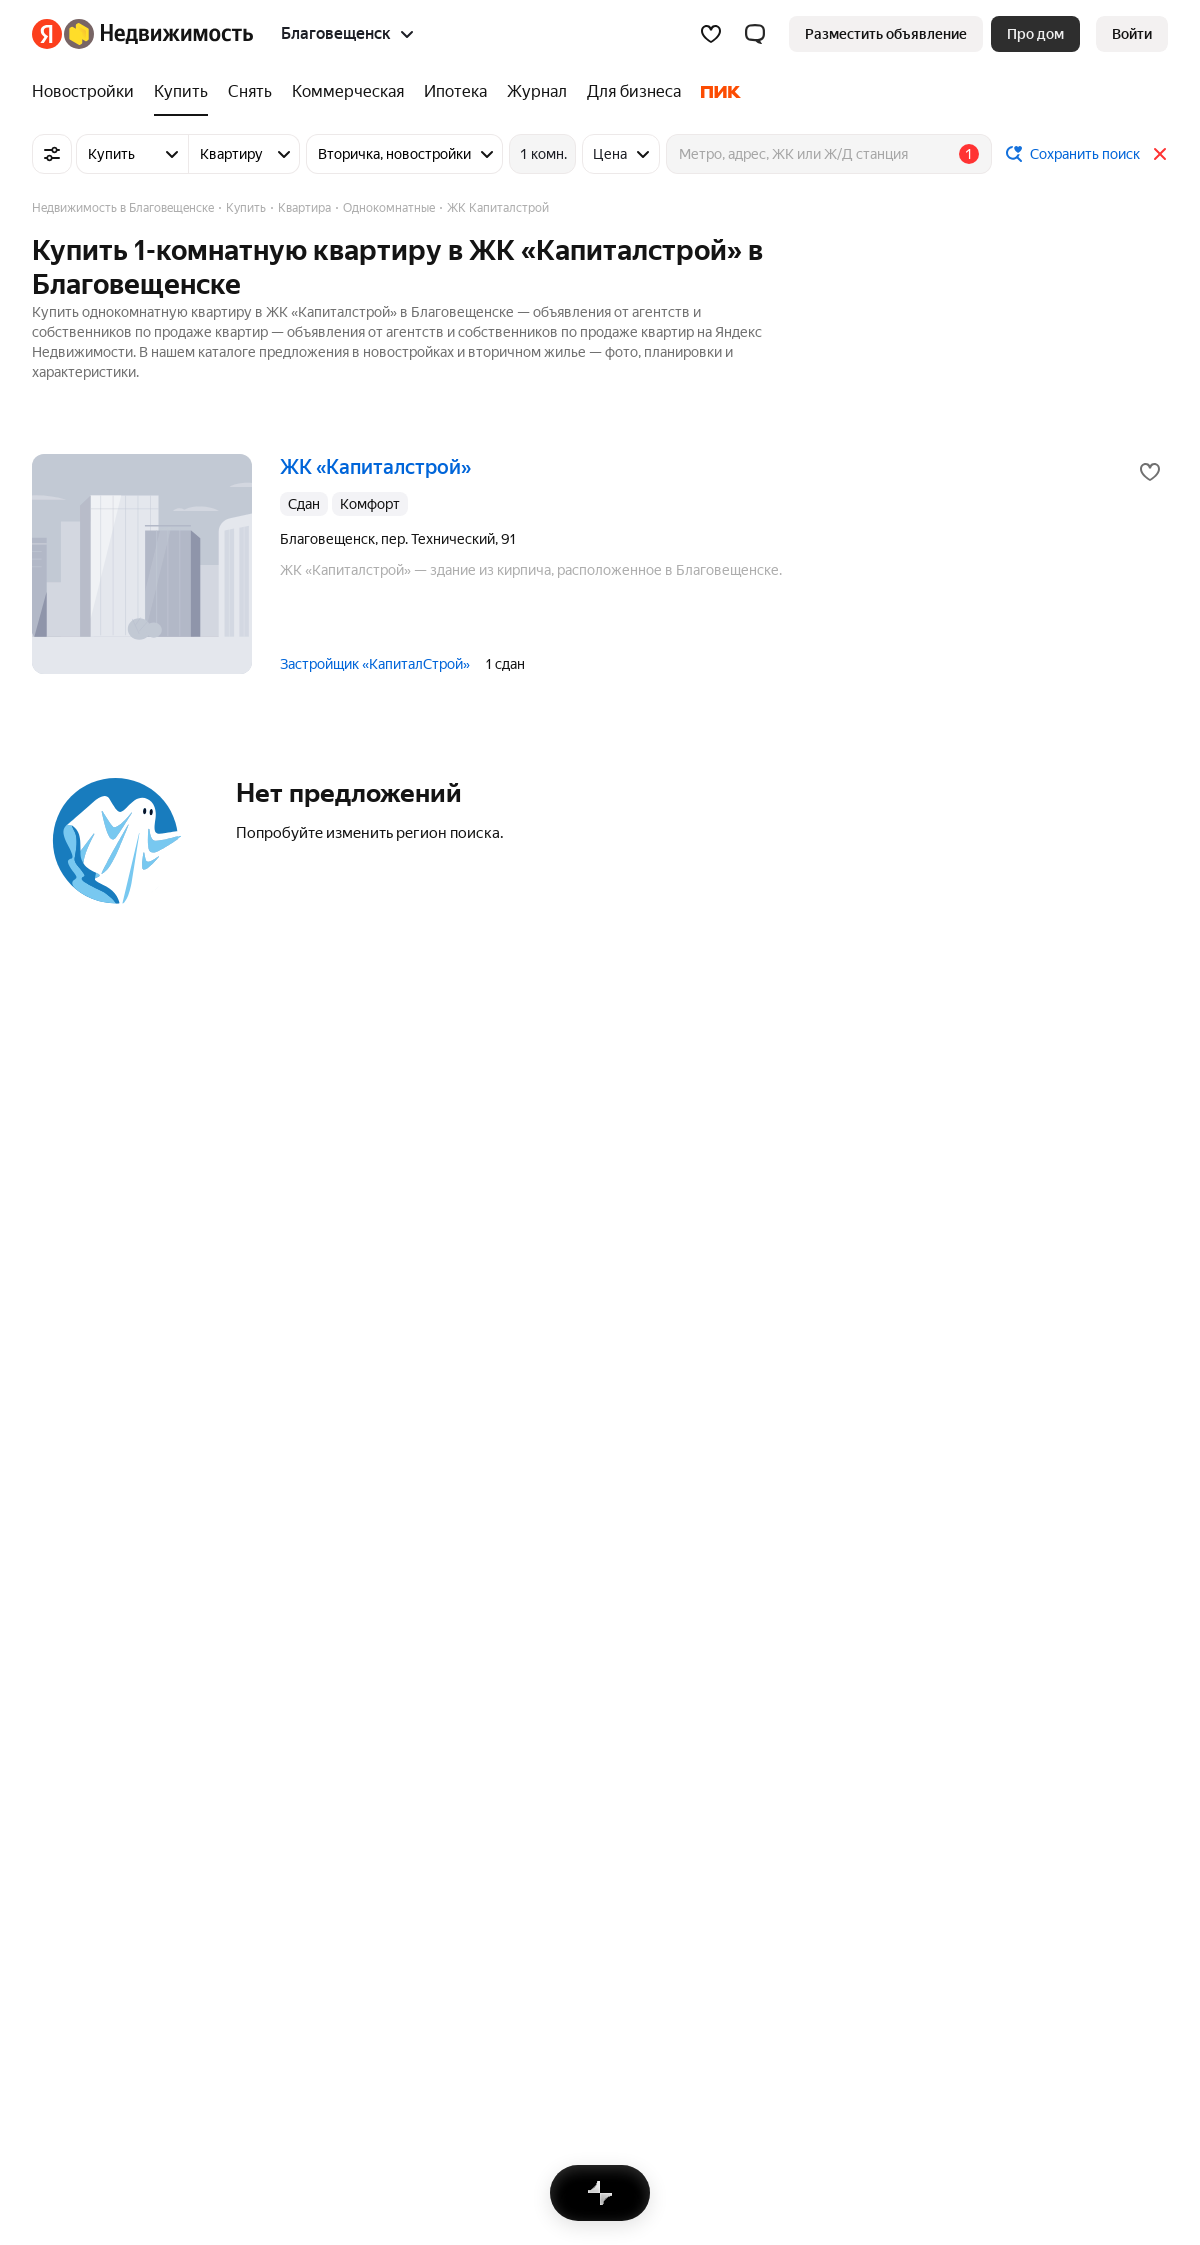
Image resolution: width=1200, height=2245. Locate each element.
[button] (755, 34)
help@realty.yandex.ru (428, 2099)
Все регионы (976, 1582)
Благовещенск (79, 1841)
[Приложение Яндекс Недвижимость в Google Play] (1083, 2114)
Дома (303, 1582)
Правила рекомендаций (738, 1972)
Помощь (867, 1972)
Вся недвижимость (94, 1972)
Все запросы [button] (579, 1900)
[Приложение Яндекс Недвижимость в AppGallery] (1117, 2114)
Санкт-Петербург (89, 1611)
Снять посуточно (340, 1841)
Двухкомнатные (591, 1698)
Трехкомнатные (589, 1611)
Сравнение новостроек (1011, 1640)
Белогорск (66, 1870)
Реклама (208, 1972)
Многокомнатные (595, 1640)
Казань (54, 1698)
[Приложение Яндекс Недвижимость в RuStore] (1151, 2114)
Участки (311, 1640)
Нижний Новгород (92, 1727)
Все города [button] (68, 1757)
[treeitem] (88, 92)
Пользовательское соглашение (535, 1972)
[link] (1132, 34)
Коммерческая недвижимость (384, 1611)
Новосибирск (75, 1640)
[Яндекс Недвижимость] (158, 34)
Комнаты (314, 1669)
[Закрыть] (1160, 154)
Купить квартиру (593, 1841)
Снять (304, 1870)
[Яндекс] (47, 34)
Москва (56, 1582)
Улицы (956, 1669)
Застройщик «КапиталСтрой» (375, 664)
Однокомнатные (592, 1669)
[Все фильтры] (52, 154)
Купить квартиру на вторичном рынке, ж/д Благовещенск (726, 1870)
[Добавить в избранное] (1150, 472)
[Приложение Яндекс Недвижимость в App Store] (1049, 2114)
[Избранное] (711, 34)
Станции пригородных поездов (1036, 1611)
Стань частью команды (334, 1972)
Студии (562, 1582)
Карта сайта (956, 1972)
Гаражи (309, 1698)
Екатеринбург (77, 1669)
